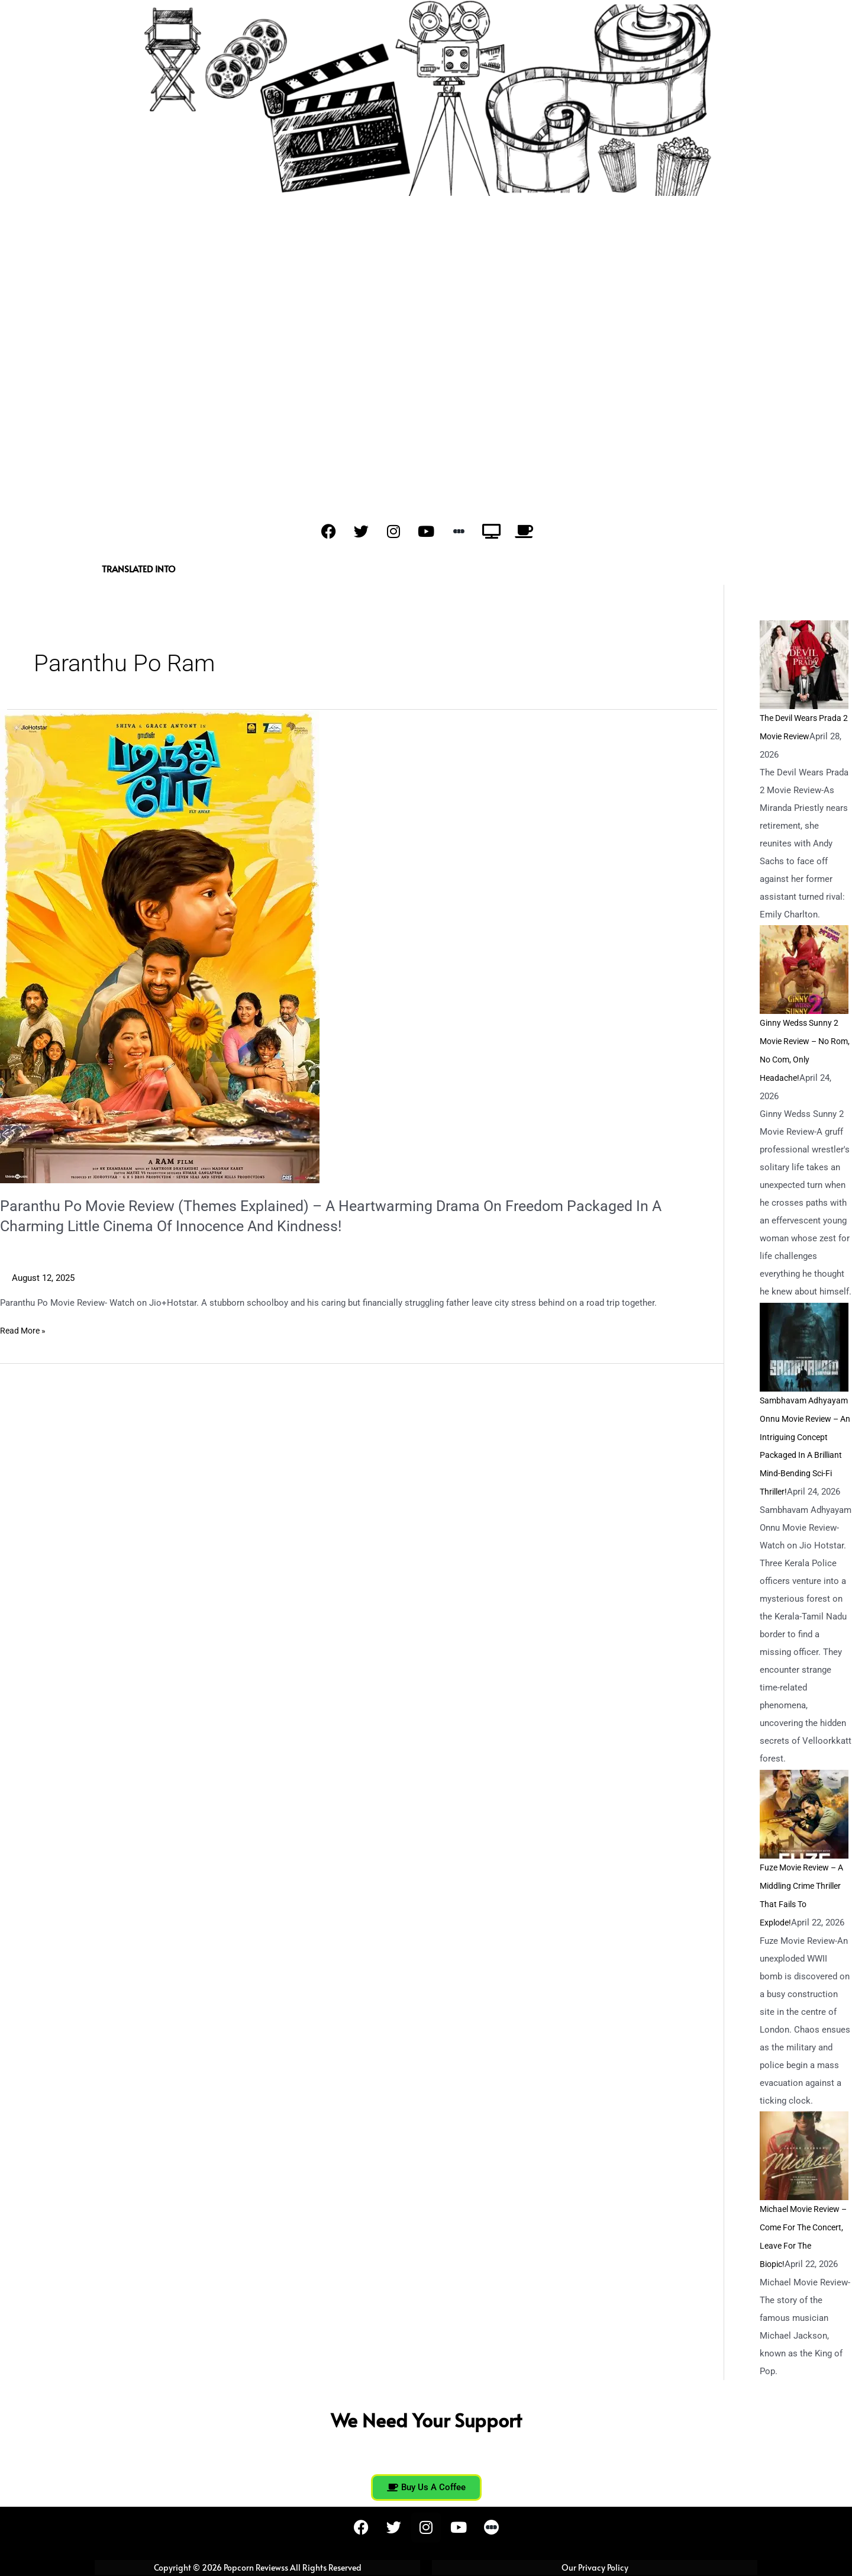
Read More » (24, 1330)
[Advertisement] (426, 285)
